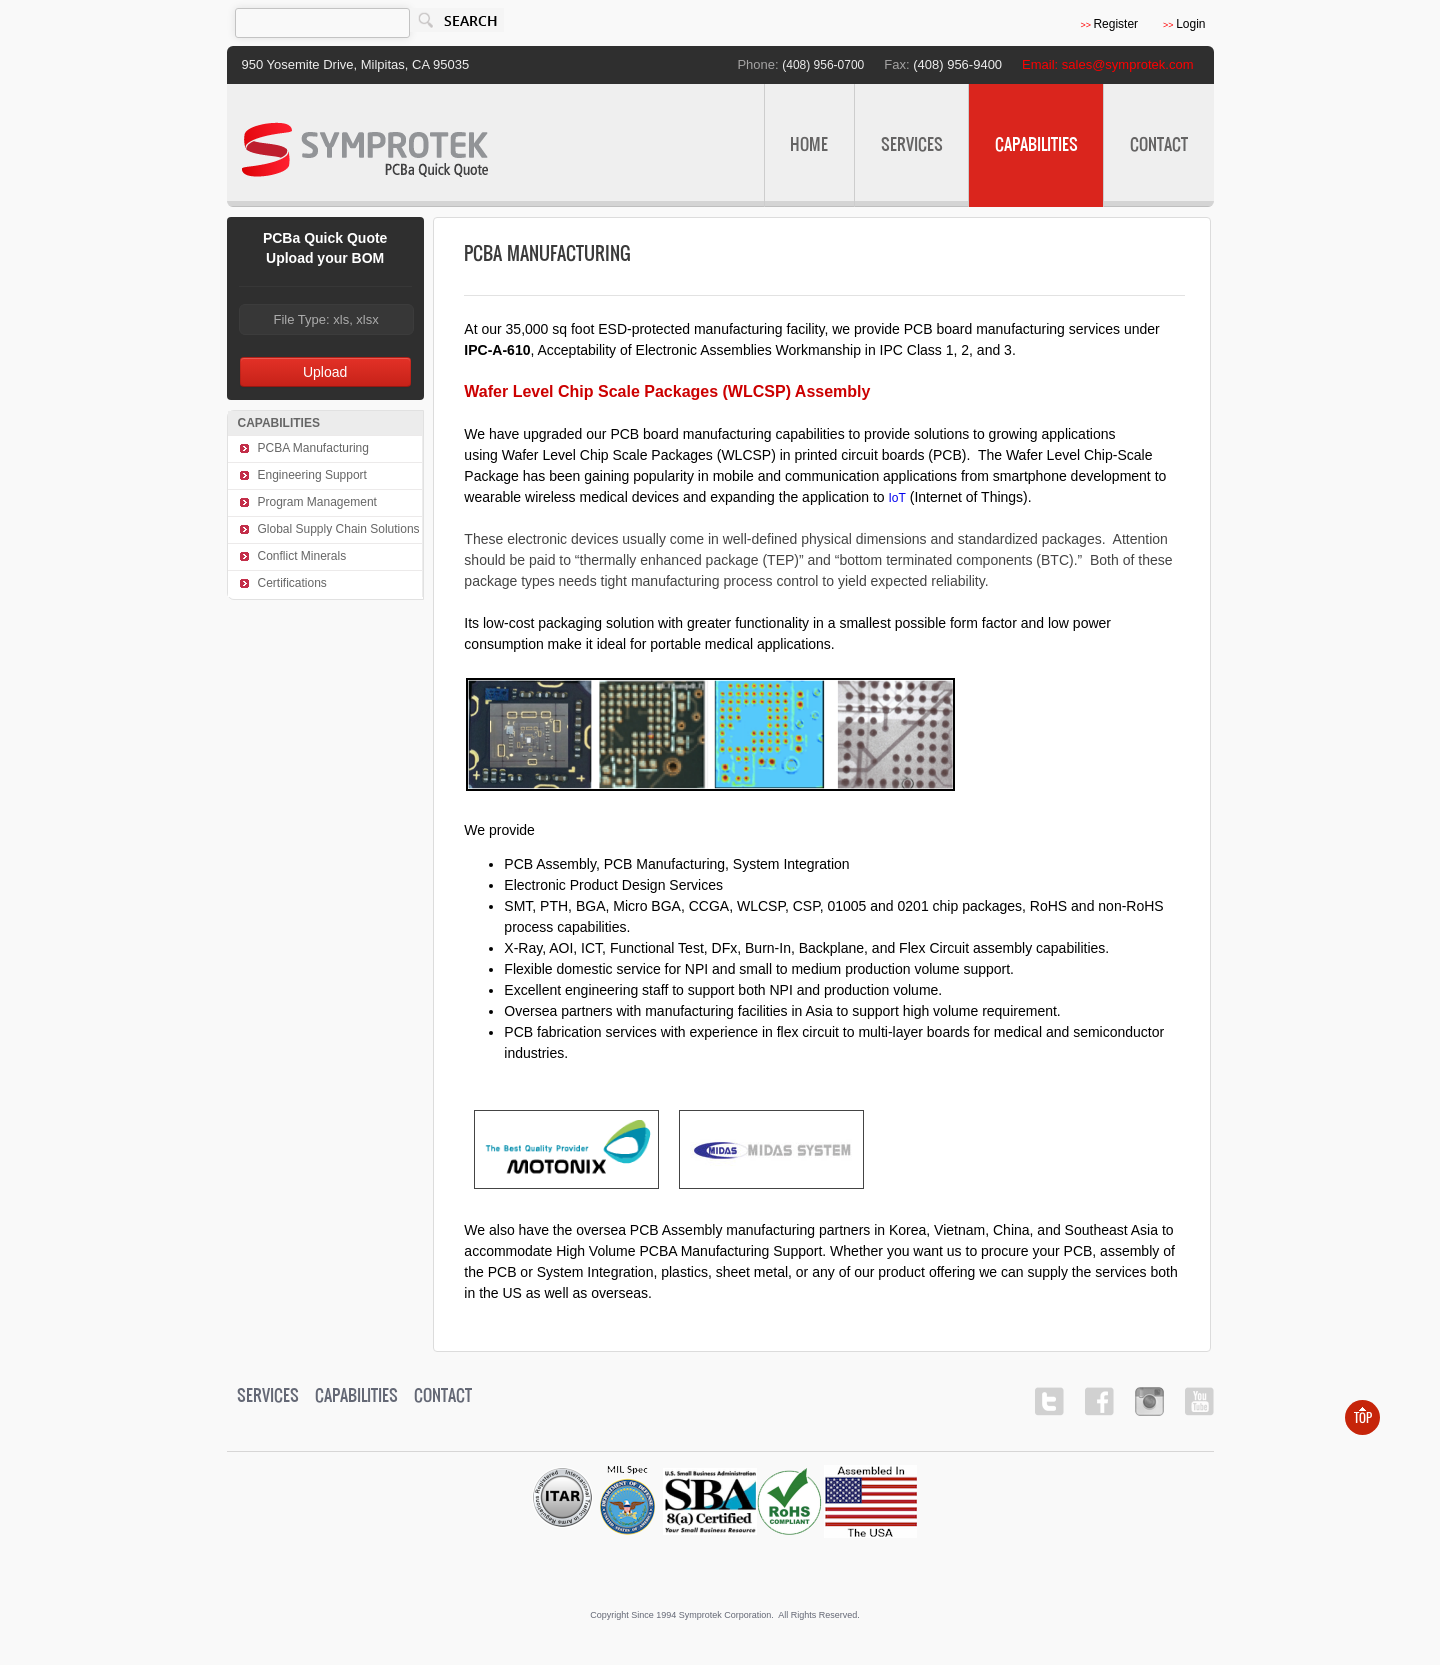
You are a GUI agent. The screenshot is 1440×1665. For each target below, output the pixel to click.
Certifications (292, 583)
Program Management (317, 502)
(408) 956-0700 (823, 65)
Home (809, 146)
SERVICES (919, 129)
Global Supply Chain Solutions (339, 529)
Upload (325, 372)
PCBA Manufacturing (313, 448)
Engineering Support (312, 475)
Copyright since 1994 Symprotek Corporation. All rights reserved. (725, 1615)
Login (1184, 24)
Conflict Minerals (302, 556)
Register (1109, 24)
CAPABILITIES (1043, 129)
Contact (1159, 146)
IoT (897, 498)
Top (1362, 1418)
